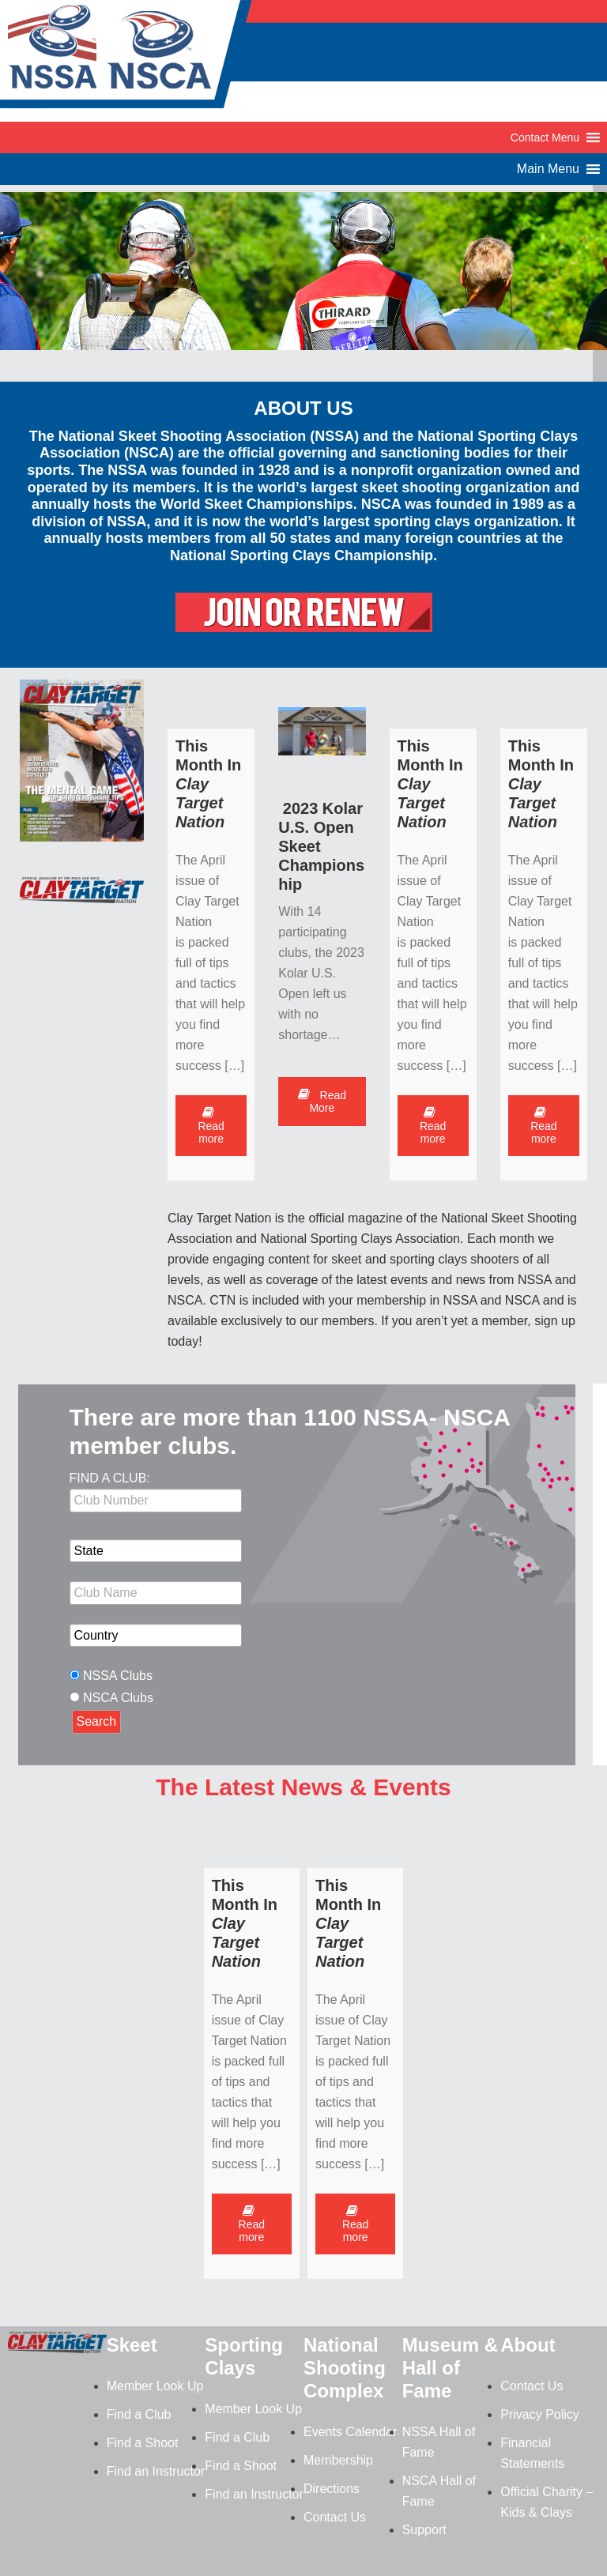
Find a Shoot (143, 2443)
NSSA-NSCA (126, 59)
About (527, 2345)
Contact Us (335, 2517)
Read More (322, 1101)
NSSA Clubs (118, 1675)
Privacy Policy (539, 2414)
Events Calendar (350, 2432)
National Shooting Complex (345, 2367)
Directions (332, 2488)
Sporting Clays (244, 2356)
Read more (211, 1126)
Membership (338, 2460)
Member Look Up (155, 2386)
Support (424, 2529)
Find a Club (139, 2414)
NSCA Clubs (118, 1697)
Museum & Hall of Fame (450, 2367)
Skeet (132, 2345)
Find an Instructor (156, 2471)
